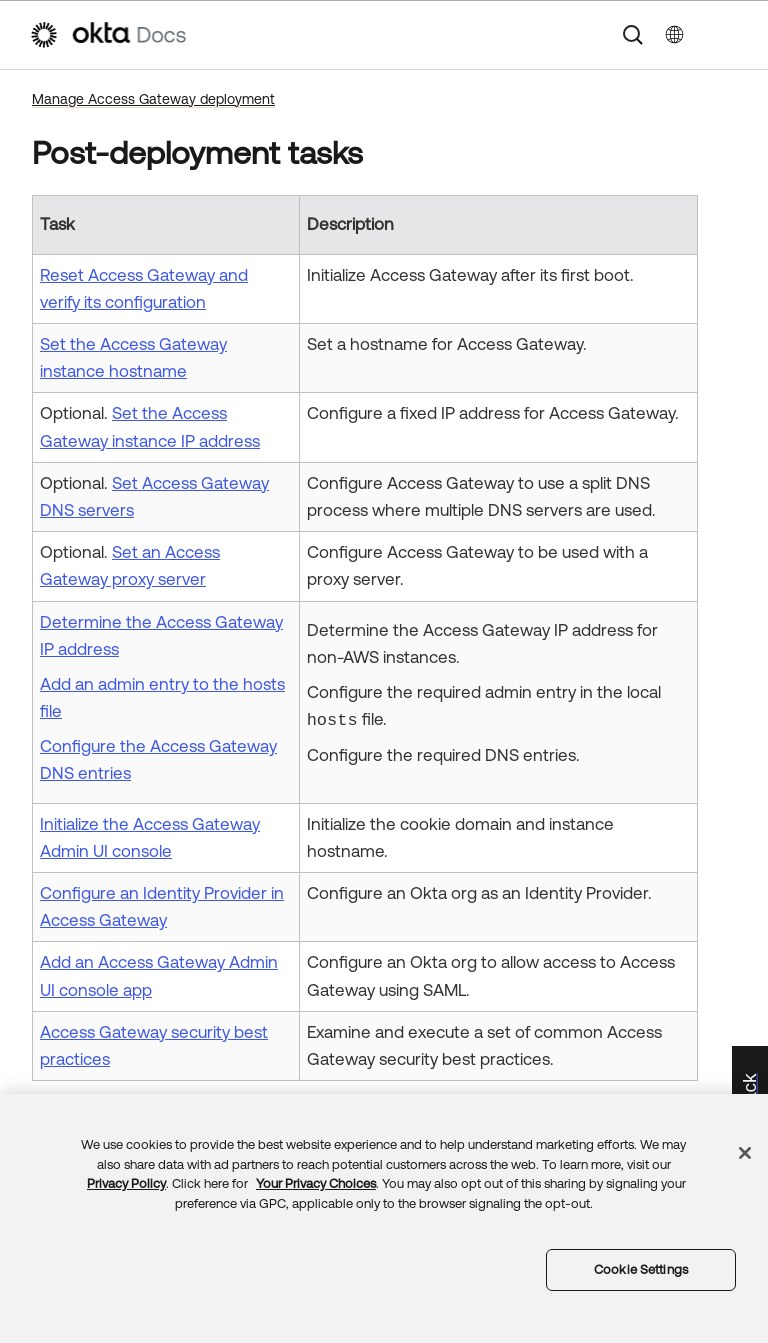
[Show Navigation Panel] (729, 35)
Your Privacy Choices (316, 1183)
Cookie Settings (641, 1269)
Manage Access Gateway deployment (153, 99)
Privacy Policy (126, 1183)
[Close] (745, 1153)
